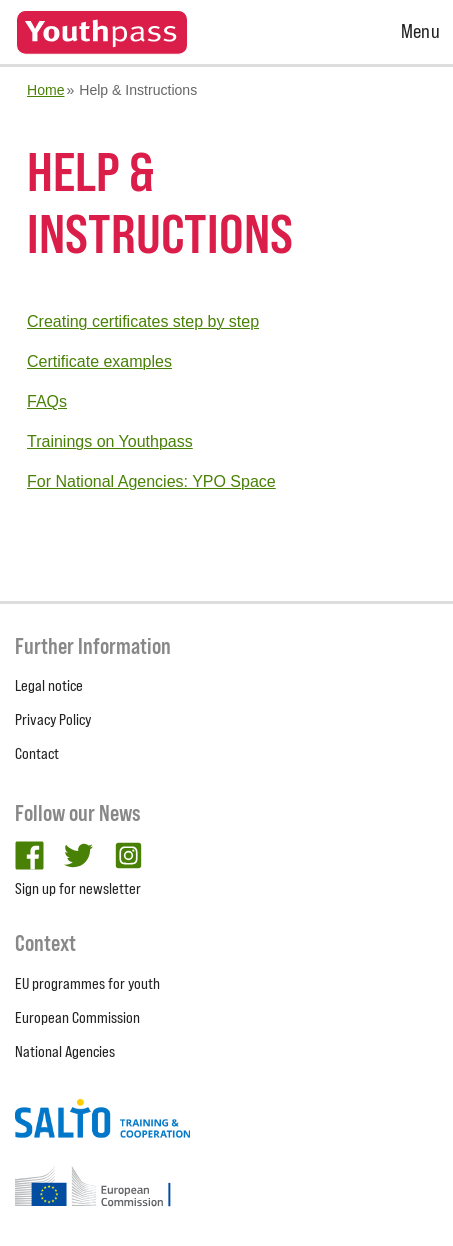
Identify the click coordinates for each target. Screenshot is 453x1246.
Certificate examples (99, 361)
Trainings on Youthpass (110, 441)
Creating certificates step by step (143, 321)
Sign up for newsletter (78, 888)
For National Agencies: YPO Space (151, 481)
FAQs (47, 401)
